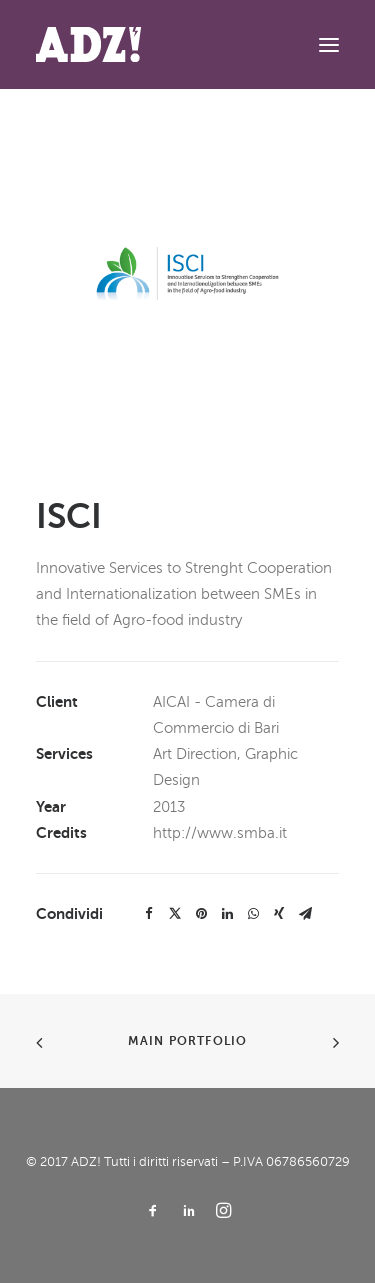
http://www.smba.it (220, 833)
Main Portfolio (188, 1041)
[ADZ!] (88, 44)
